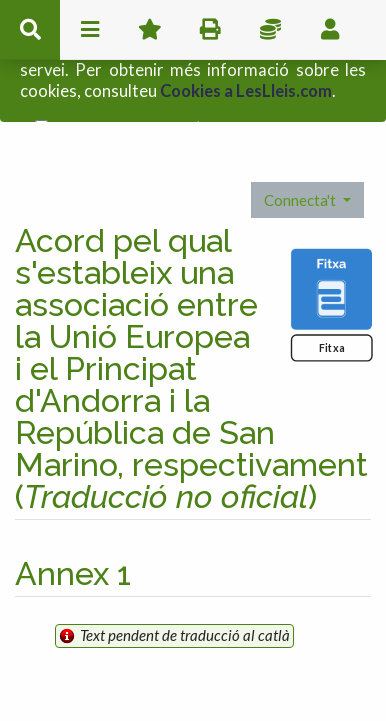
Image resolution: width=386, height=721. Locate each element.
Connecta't (301, 157)
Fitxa (331, 305)
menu (90, 30)
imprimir (210, 30)
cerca (30, 30)
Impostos (270, 30)
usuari (330, 30)
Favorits (150, 30)
